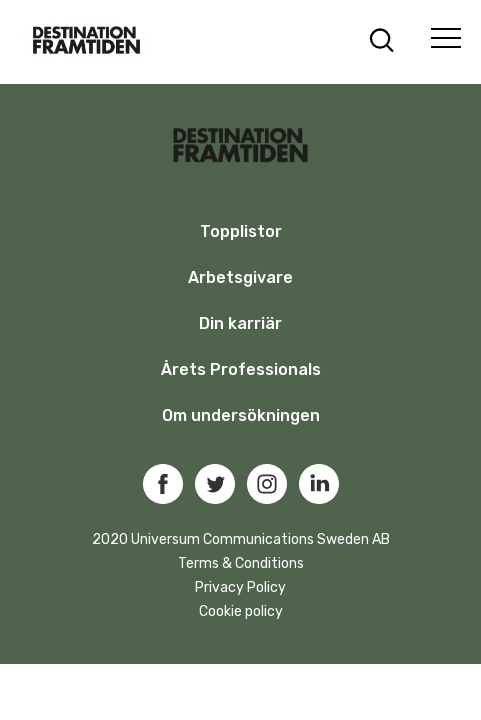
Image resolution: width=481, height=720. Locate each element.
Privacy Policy (240, 587)
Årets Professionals (241, 369)
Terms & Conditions (241, 563)
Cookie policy (241, 611)
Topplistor (241, 231)
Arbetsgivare (240, 277)
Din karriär (240, 323)
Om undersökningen (241, 415)
